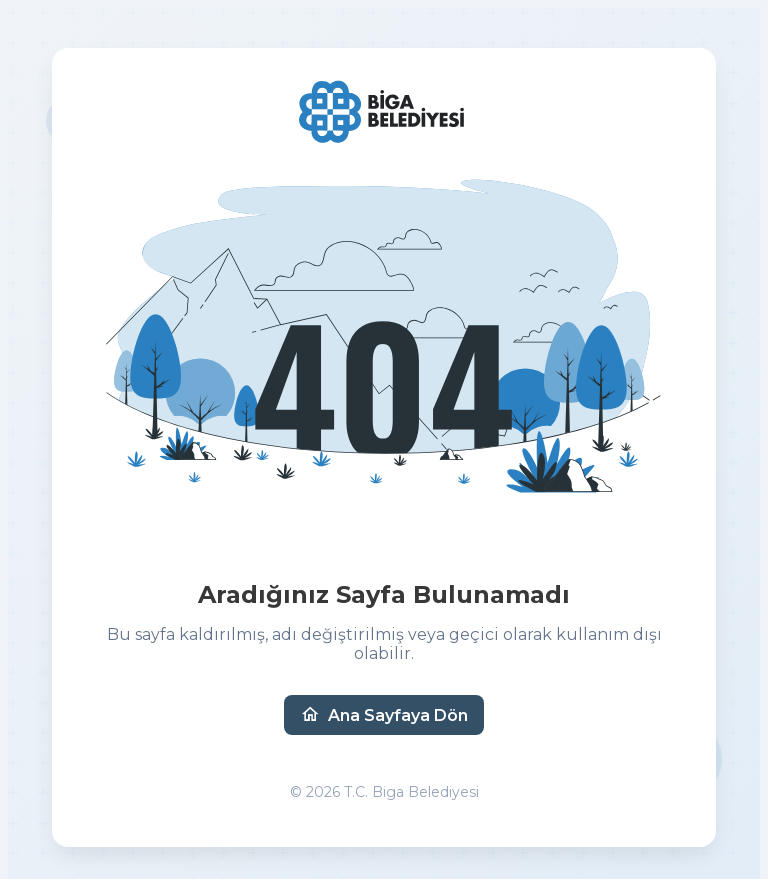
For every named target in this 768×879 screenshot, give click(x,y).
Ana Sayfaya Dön (384, 715)
